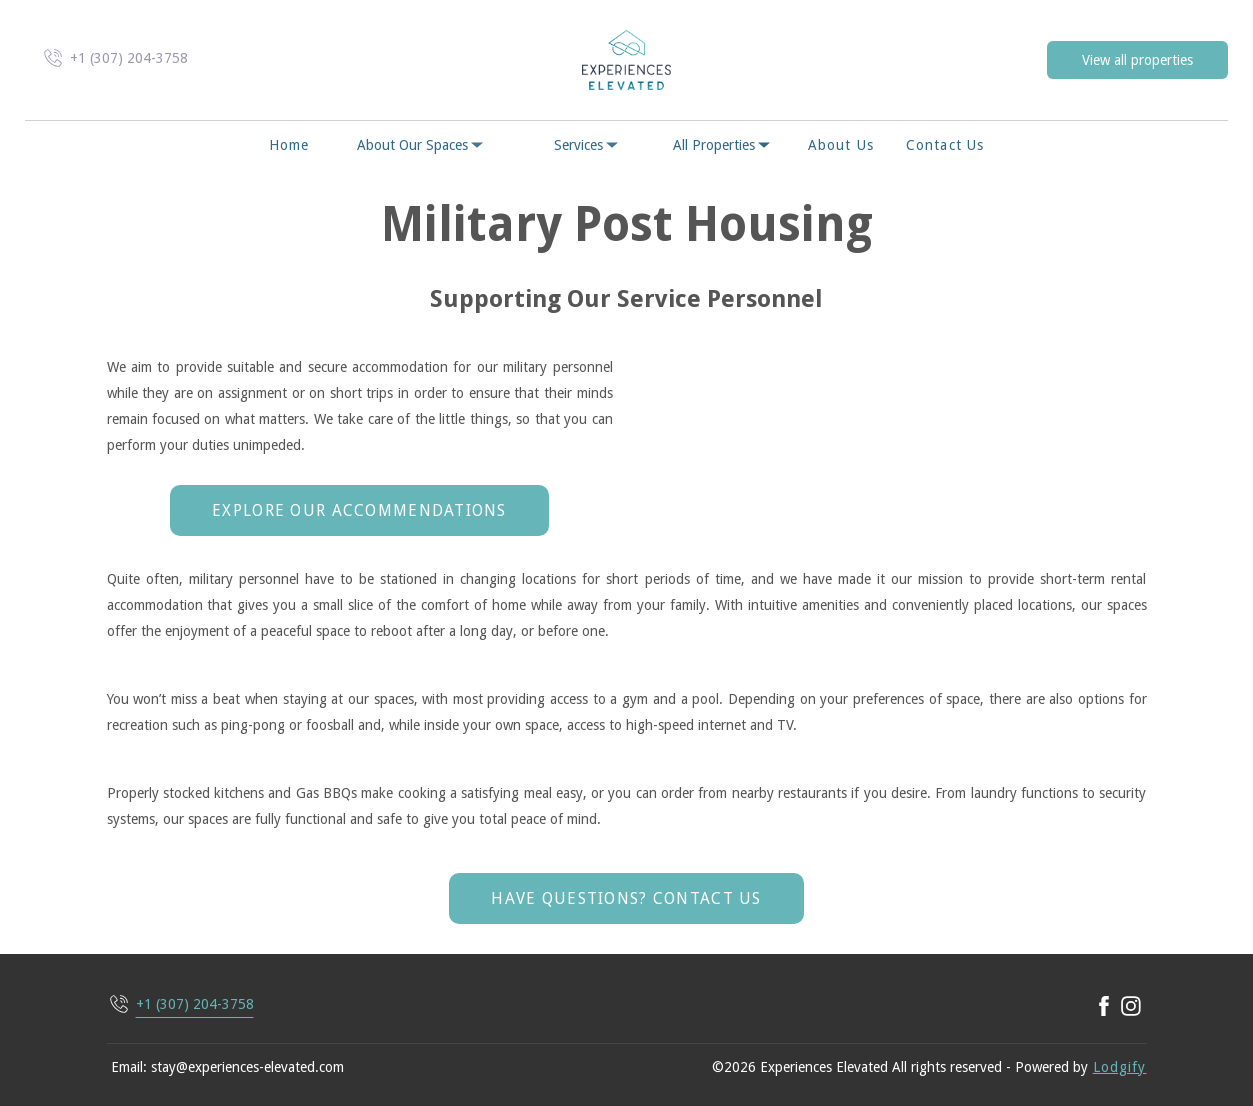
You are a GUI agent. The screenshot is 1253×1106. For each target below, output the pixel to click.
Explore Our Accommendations (359, 510)
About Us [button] (841, 145)
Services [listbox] (587, 145)
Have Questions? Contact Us (626, 898)
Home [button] (289, 145)
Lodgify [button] (1120, 1067)
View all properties (1137, 60)
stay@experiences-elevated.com (247, 1067)
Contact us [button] (945, 145)
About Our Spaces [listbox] (421, 145)
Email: (129, 1067)
